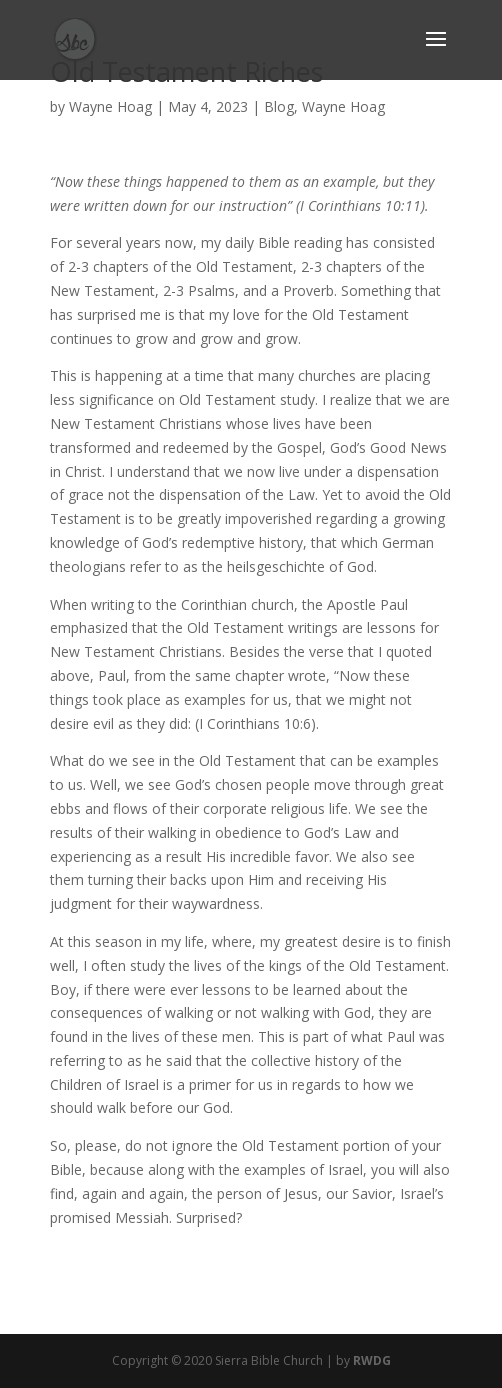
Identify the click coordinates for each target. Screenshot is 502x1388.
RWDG (372, 1360)
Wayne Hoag (110, 106)
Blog (279, 106)
